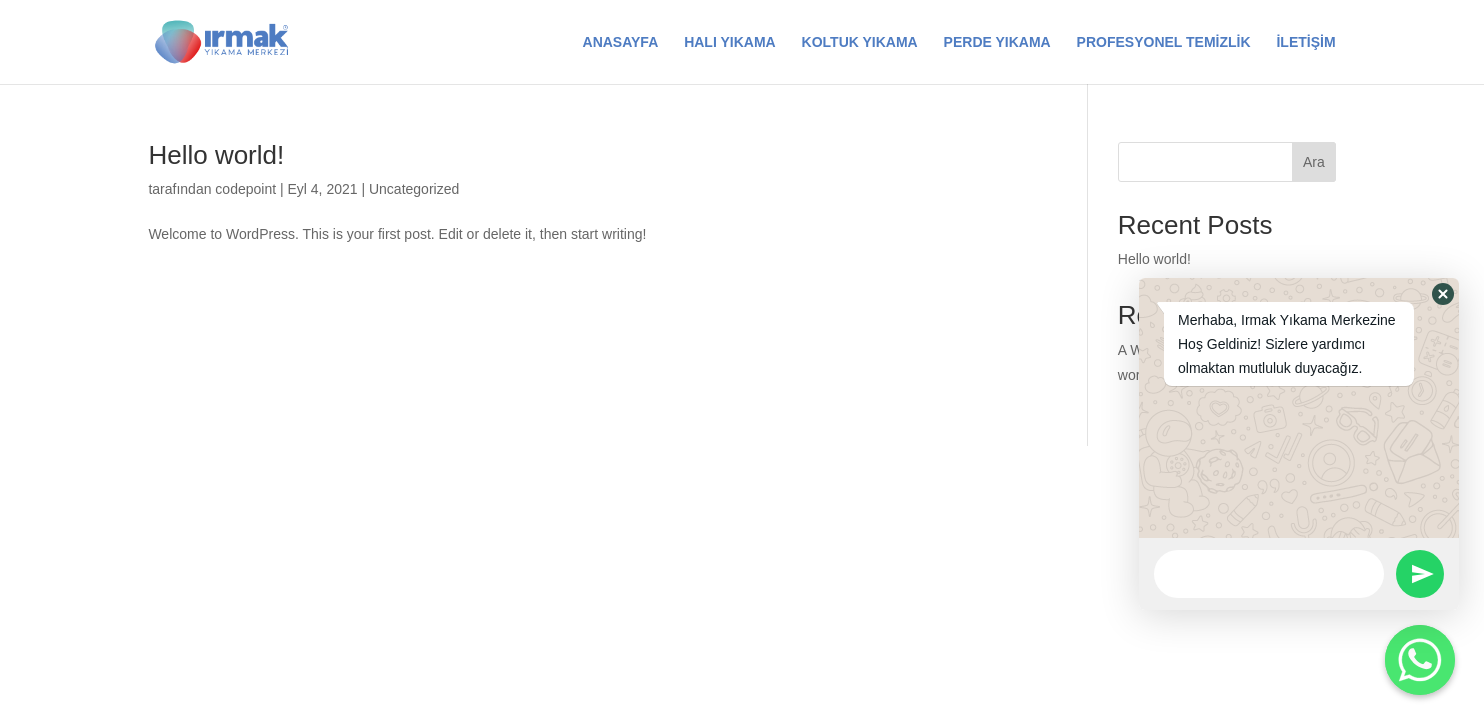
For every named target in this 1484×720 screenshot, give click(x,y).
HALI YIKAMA (730, 42)
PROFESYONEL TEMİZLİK (1164, 42)
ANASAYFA (621, 42)
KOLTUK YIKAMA (860, 42)
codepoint (245, 189)
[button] (1443, 294)
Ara (1314, 162)
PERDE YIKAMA (997, 42)
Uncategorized (414, 189)
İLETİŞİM (1305, 42)
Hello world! (216, 155)
